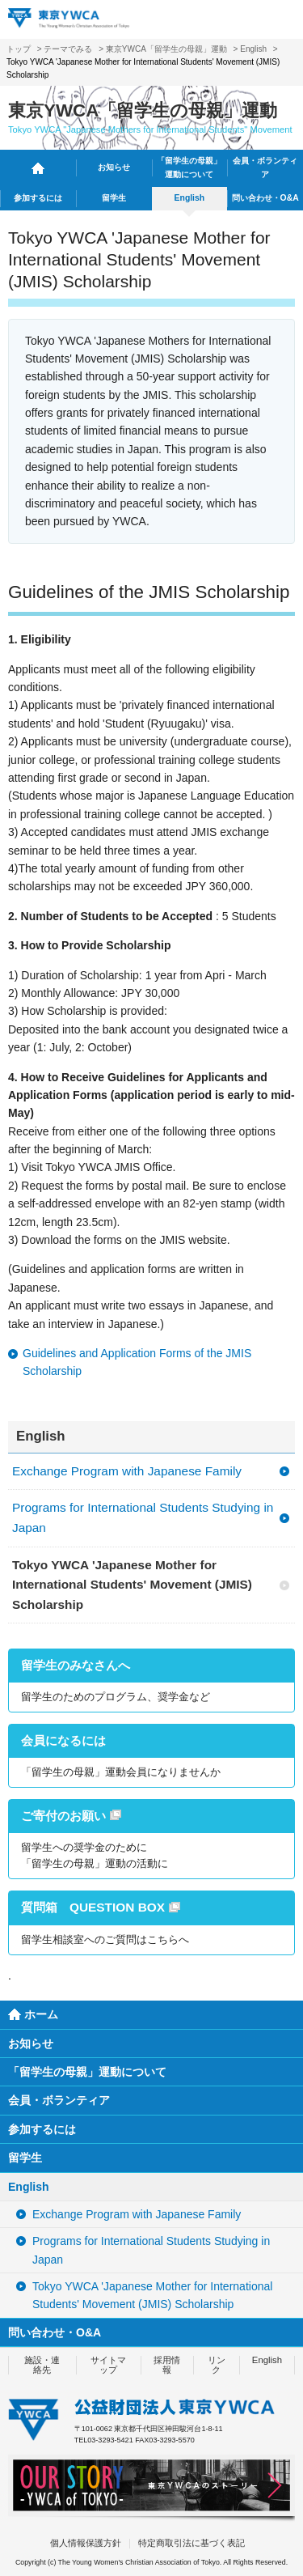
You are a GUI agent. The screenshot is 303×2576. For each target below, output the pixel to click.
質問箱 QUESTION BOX (93, 1907)
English (253, 49)
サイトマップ (108, 2364)
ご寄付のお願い (63, 1816)
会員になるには (63, 1740)
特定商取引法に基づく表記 (191, 2543)
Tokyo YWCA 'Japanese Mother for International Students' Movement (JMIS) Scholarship (132, 1584)
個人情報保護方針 (85, 2543)
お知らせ (114, 167)
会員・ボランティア (265, 167)
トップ (18, 49)
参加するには (38, 197)
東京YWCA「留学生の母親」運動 (166, 49)
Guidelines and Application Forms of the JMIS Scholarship (137, 1362)
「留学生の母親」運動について (189, 167)
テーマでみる (68, 49)
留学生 (114, 197)
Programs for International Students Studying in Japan (142, 1517)
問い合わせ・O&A (265, 197)
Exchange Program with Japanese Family (127, 1471)
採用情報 (167, 2364)
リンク (216, 2364)
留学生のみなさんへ (75, 1665)
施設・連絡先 (42, 2364)
